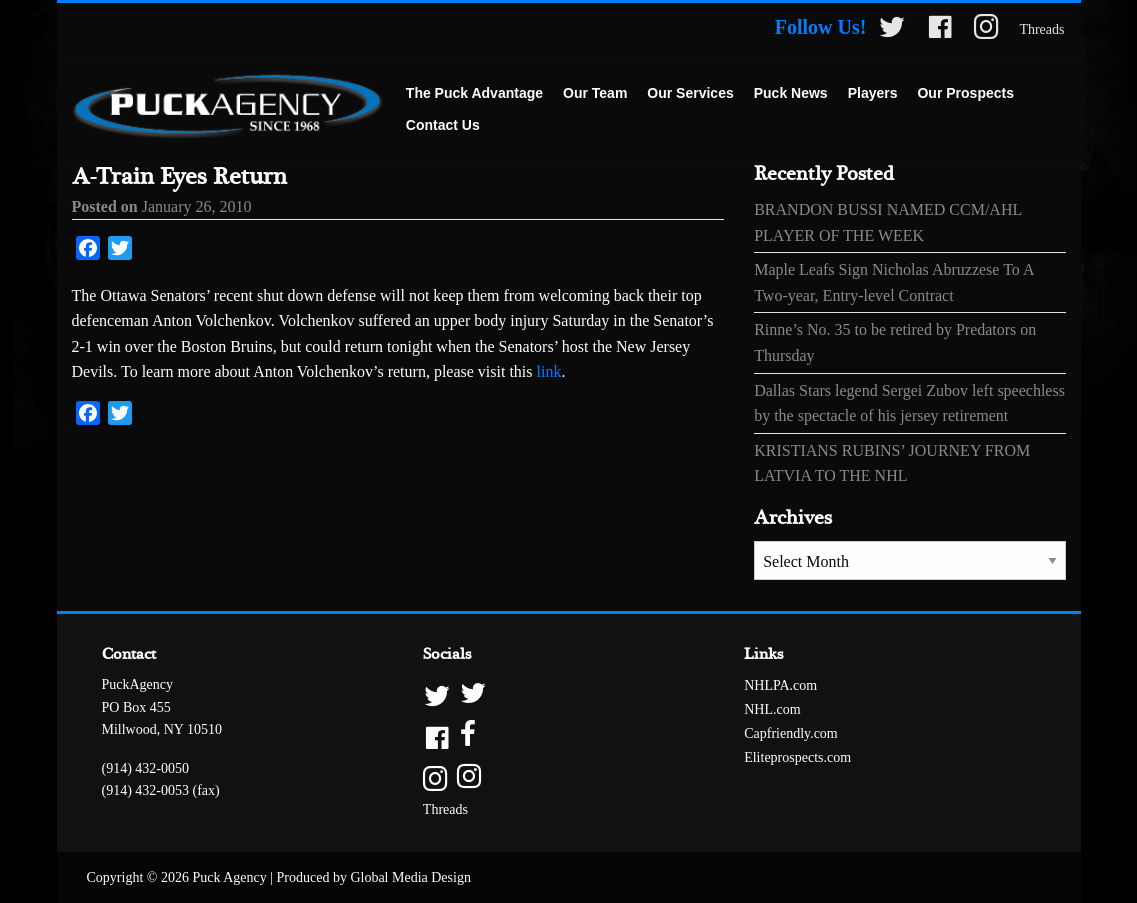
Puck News (791, 93)
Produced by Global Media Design (374, 877)
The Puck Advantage (474, 93)
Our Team (595, 93)
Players (873, 93)
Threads (1041, 29)
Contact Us (443, 125)
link (549, 371)
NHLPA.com (780, 685)
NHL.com (772, 709)
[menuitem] (474, 94)
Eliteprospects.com (797, 757)
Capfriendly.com (791, 733)
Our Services (690, 93)
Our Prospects (965, 93)
